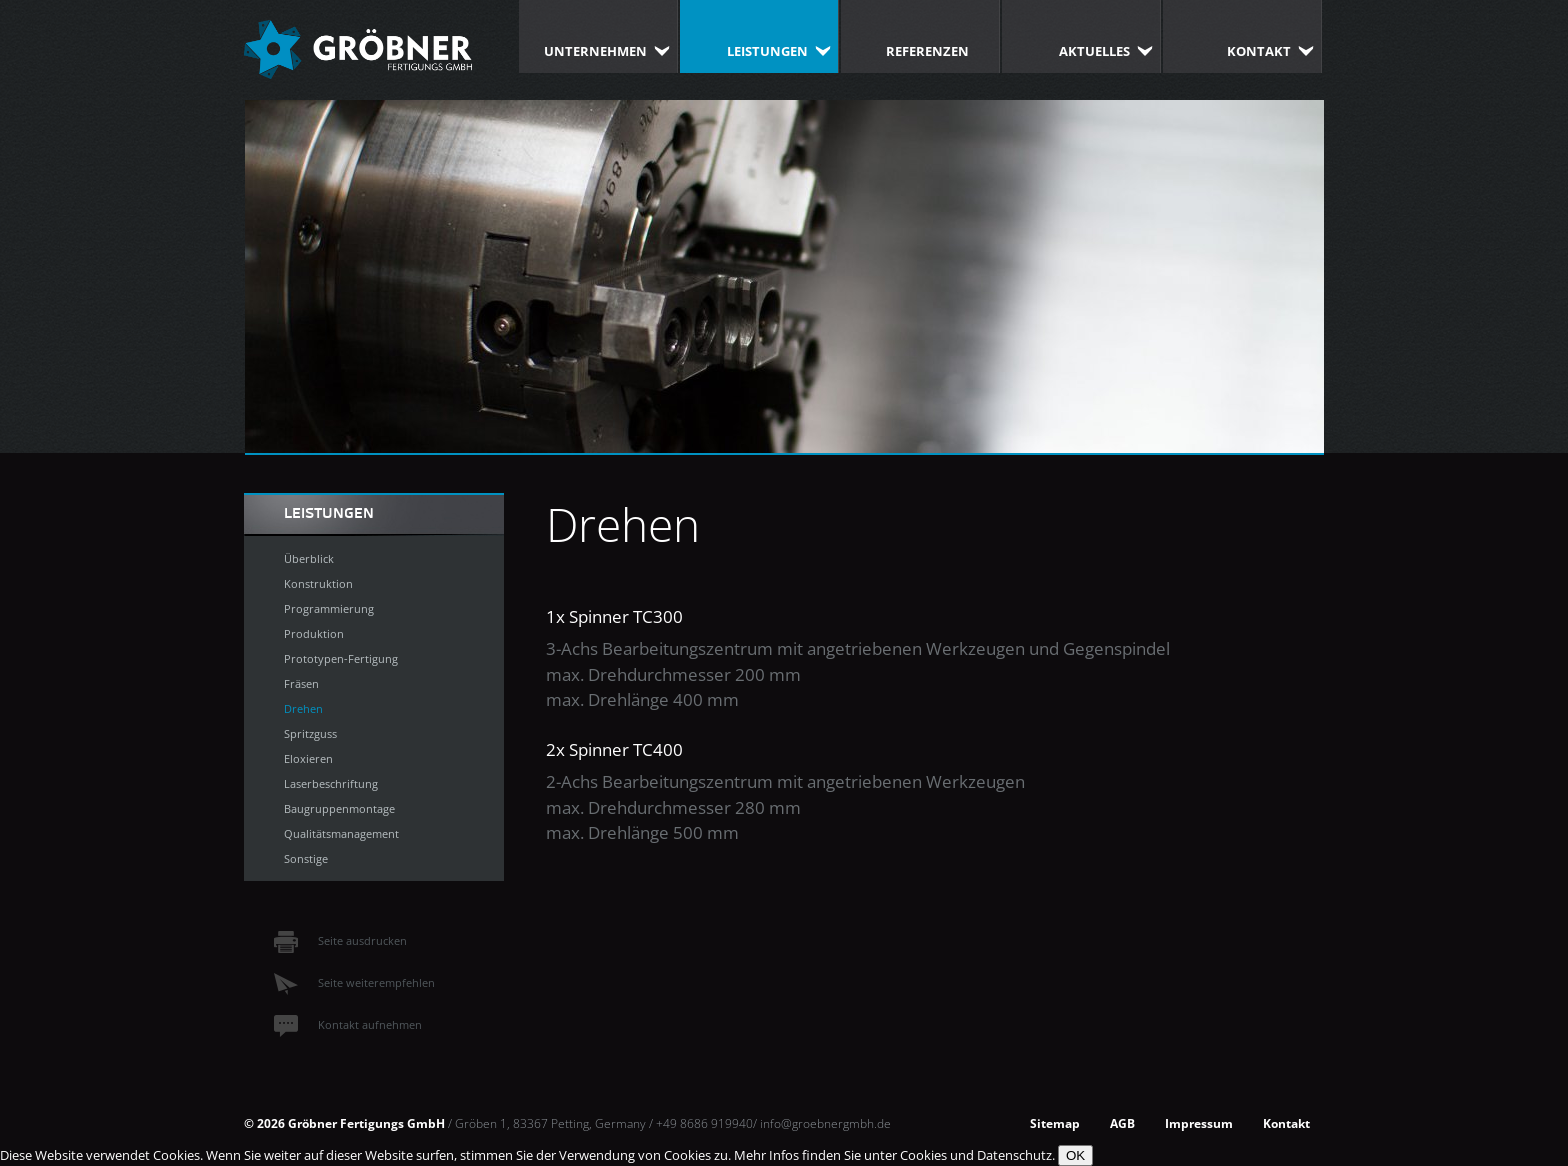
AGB (1122, 1123)
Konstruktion (318, 583)
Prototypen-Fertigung (341, 658)
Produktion (314, 633)
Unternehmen (595, 51)
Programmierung (329, 608)
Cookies (923, 1155)
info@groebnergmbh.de (825, 1123)
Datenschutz (1014, 1155)
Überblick (309, 558)
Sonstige (306, 858)
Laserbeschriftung (331, 783)
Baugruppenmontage (339, 808)
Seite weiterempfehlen (354, 982)
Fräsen (301, 683)
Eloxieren (308, 758)
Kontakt (1259, 51)
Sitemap (1055, 1123)
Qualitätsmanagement (341, 833)
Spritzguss (310, 733)
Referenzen (927, 51)
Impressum (1199, 1123)
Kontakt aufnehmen (348, 1024)
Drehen (303, 708)
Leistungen (767, 51)
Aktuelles (1094, 51)
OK (1075, 1155)
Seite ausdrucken (340, 940)
